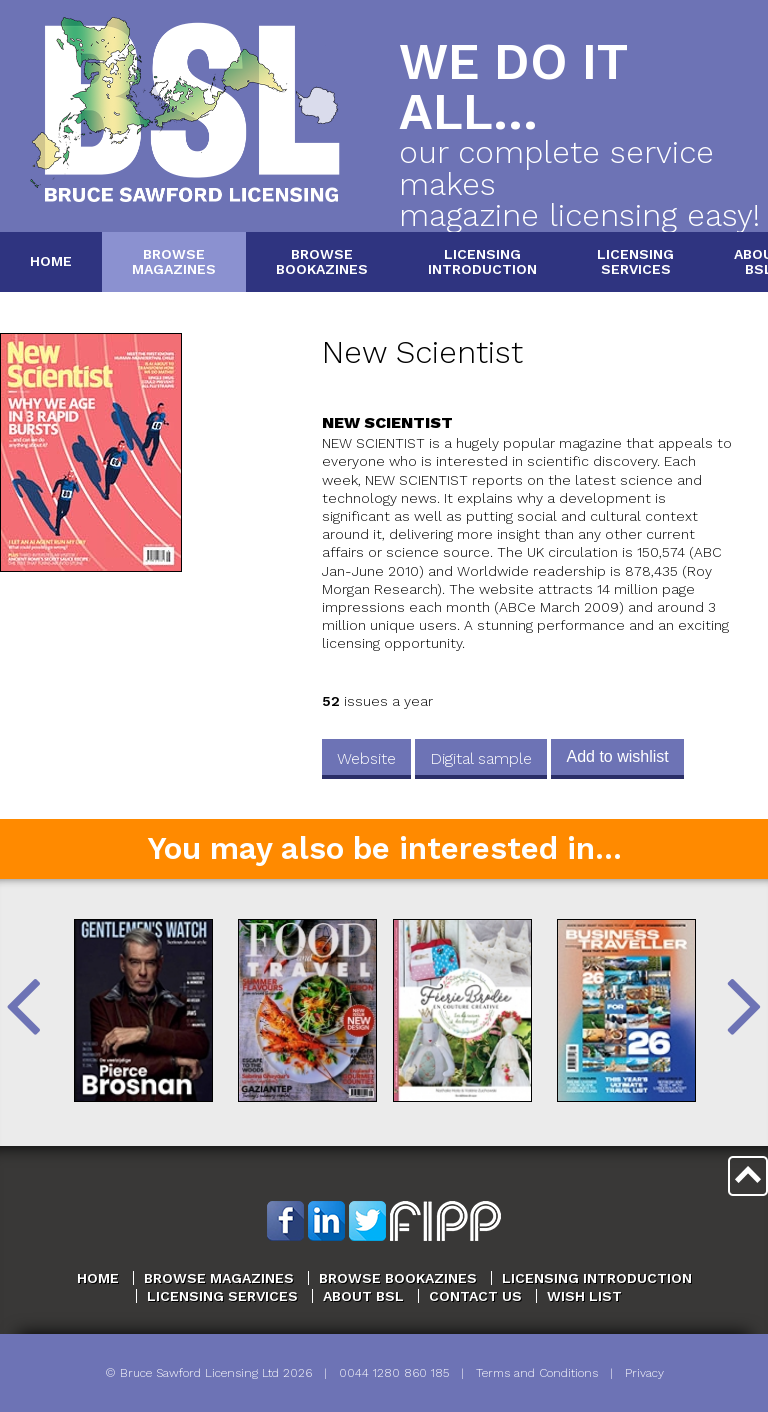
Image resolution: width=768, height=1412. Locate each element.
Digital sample (481, 758)
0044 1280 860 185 (394, 1373)
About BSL (363, 1296)
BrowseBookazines (322, 261)
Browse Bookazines (398, 1278)
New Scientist (422, 352)
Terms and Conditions (537, 1373)
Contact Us (475, 1296)
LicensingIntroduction (482, 261)
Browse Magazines (219, 1278)
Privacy (644, 1373)
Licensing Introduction (597, 1278)
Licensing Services (222, 1296)
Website (366, 758)
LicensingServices (635, 261)
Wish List (584, 1296)
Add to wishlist (617, 756)
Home (51, 261)
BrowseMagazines (174, 261)
